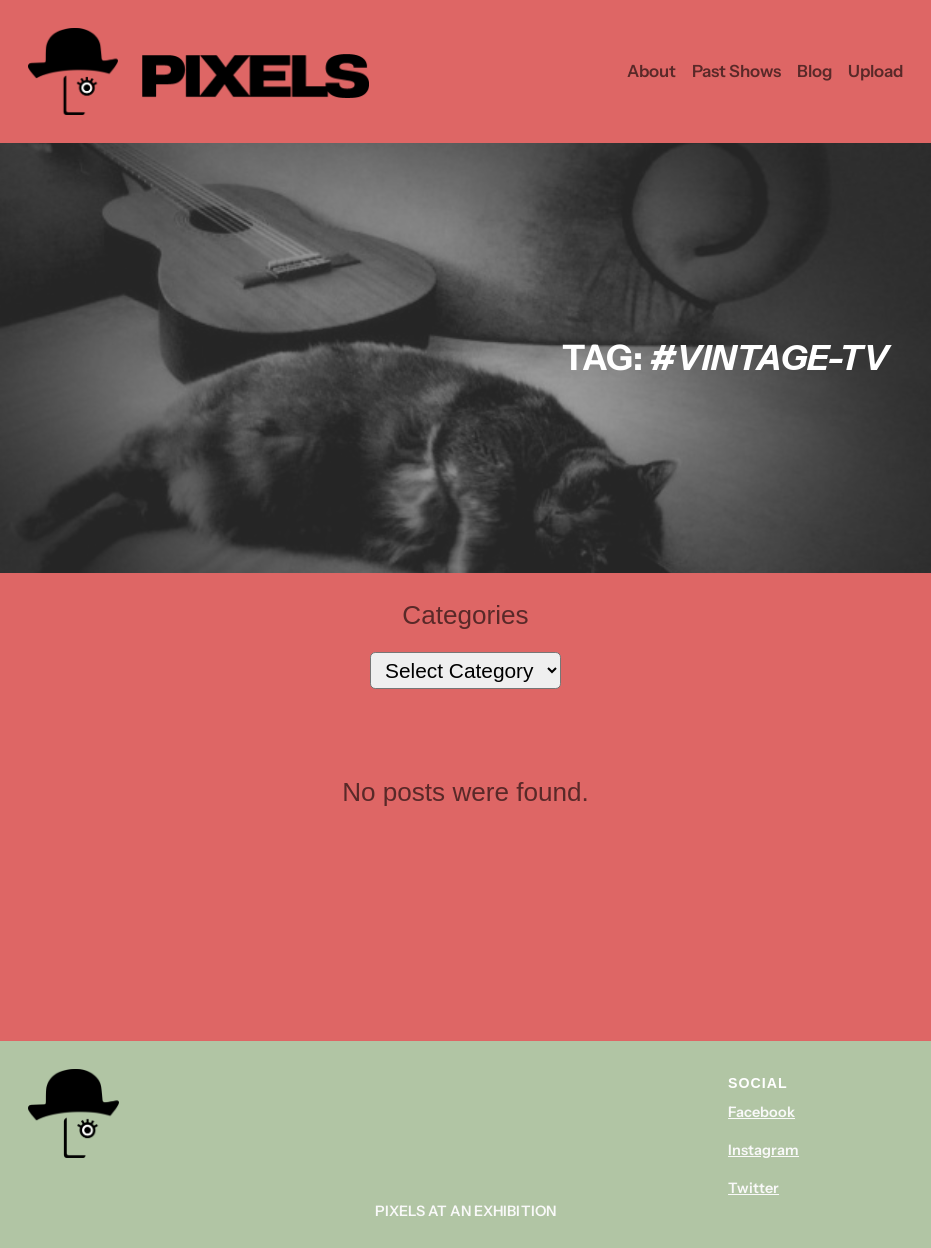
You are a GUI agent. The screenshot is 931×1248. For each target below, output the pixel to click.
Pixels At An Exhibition (465, 1211)
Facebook (761, 1112)
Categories (465, 615)
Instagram (763, 1150)
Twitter (753, 1188)
